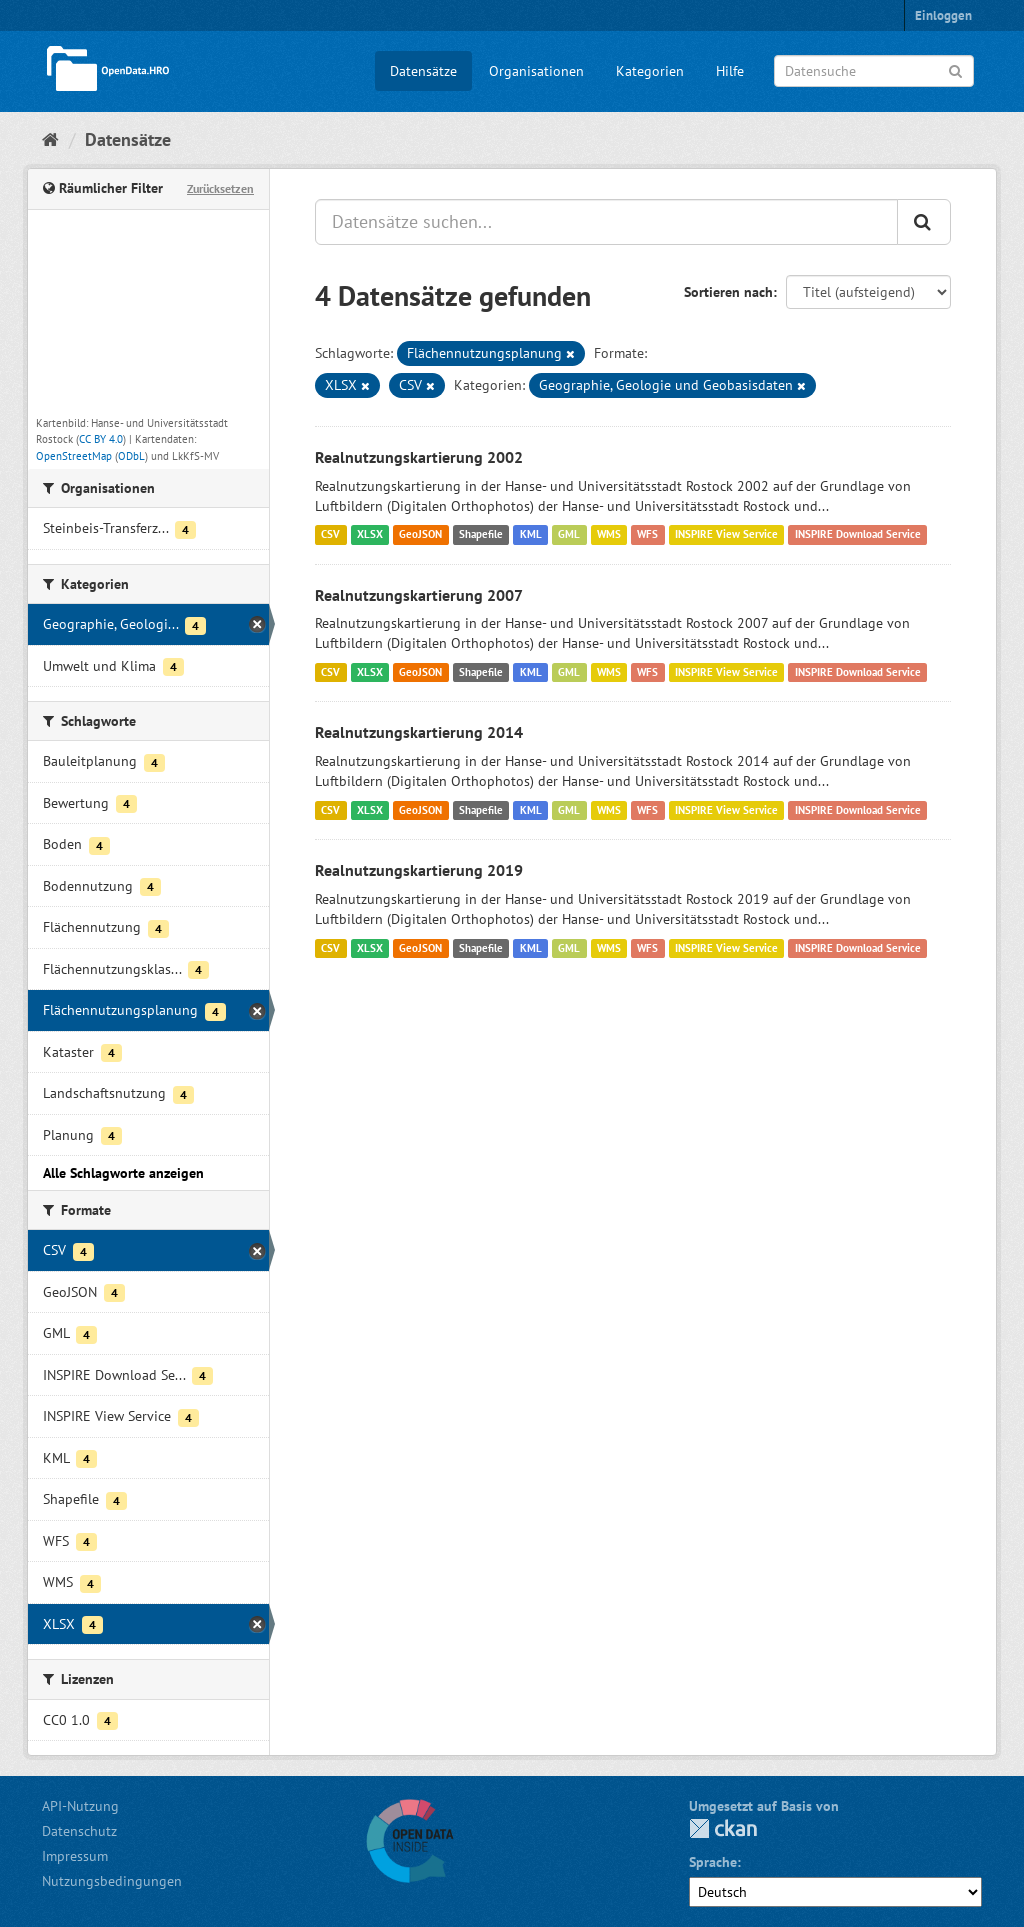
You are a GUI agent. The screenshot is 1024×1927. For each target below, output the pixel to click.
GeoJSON (420, 535)
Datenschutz (79, 1831)
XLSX (370, 535)
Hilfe (730, 71)
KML (531, 535)
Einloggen (943, 15)
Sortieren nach (728, 292)
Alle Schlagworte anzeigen (123, 1173)
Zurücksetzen (220, 188)
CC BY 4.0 (101, 439)
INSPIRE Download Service (858, 535)
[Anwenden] (955, 69)
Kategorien (650, 71)
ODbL (131, 456)
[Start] (50, 139)
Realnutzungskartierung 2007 (419, 595)
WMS (609, 535)
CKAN (723, 1828)
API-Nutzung (80, 1806)
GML (569, 535)
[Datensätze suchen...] (606, 222)
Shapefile (481, 535)
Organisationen (536, 71)
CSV (330, 535)
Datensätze (423, 71)
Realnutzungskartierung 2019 (419, 870)
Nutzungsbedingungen (112, 1881)
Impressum (75, 1856)
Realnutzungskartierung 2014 (419, 732)
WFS (647, 535)
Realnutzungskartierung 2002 (419, 457)
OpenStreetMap (74, 456)
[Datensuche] (874, 71)
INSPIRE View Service (726, 535)
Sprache (713, 1862)
